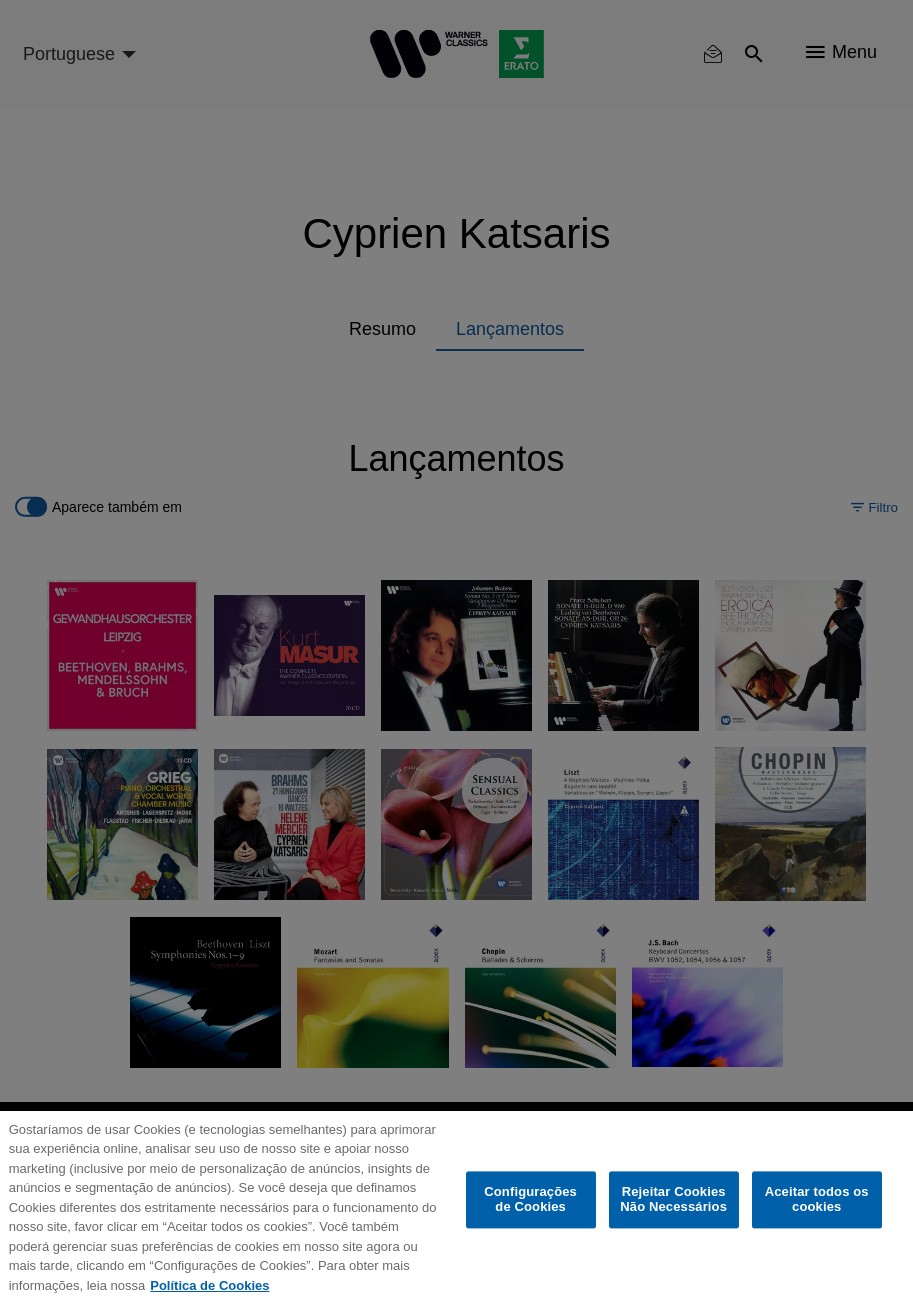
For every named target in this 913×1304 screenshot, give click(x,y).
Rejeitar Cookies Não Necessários (673, 1199)
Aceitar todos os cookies (817, 1199)
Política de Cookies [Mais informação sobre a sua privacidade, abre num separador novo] (209, 1285)
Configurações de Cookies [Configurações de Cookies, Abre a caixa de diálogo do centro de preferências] (530, 1199)
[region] (456, 1207)
